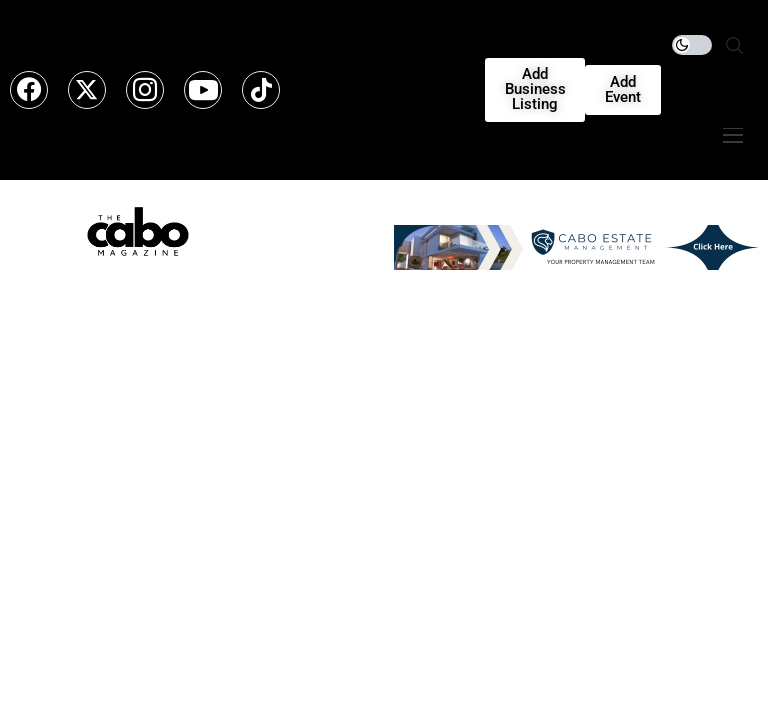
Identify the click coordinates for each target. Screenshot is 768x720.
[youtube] (203, 90)
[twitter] (87, 90)
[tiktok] (261, 90)
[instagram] (145, 90)
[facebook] (29, 90)
